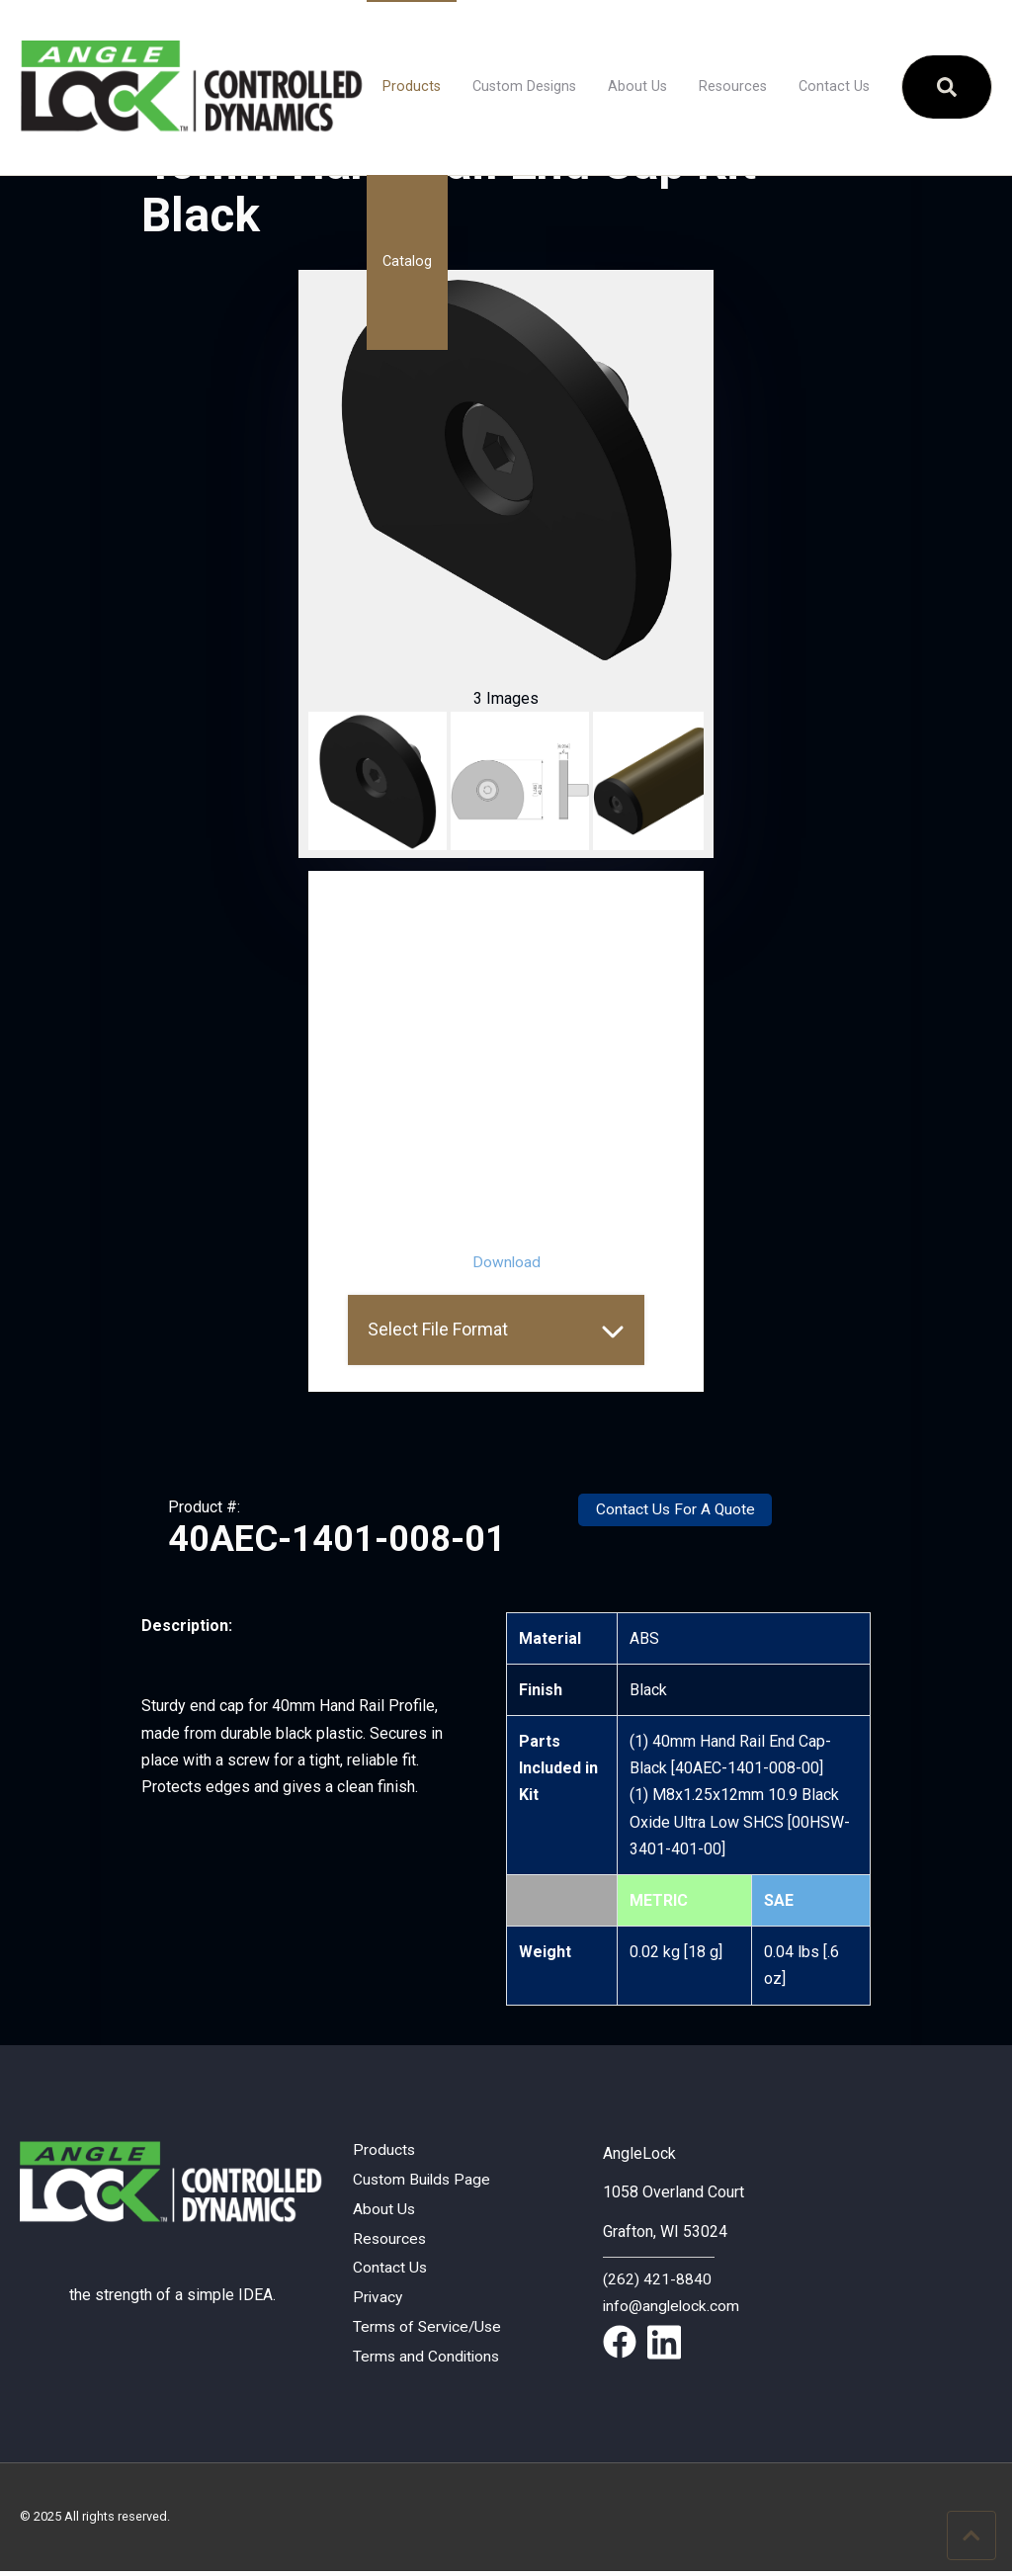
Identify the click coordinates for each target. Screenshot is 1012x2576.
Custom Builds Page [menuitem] (423, 2180)
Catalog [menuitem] (407, 261)
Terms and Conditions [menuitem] (428, 2361)
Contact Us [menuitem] (834, 86)
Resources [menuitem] (733, 86)
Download (506, 1261)
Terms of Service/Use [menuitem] (429, 2330)
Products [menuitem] (411, 86)
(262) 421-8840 (657, 2278)
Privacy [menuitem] (378, 2300)
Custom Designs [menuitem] (524, 86)
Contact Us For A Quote (675, 1510)
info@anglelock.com (672, 2305)
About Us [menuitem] (637, 86)
